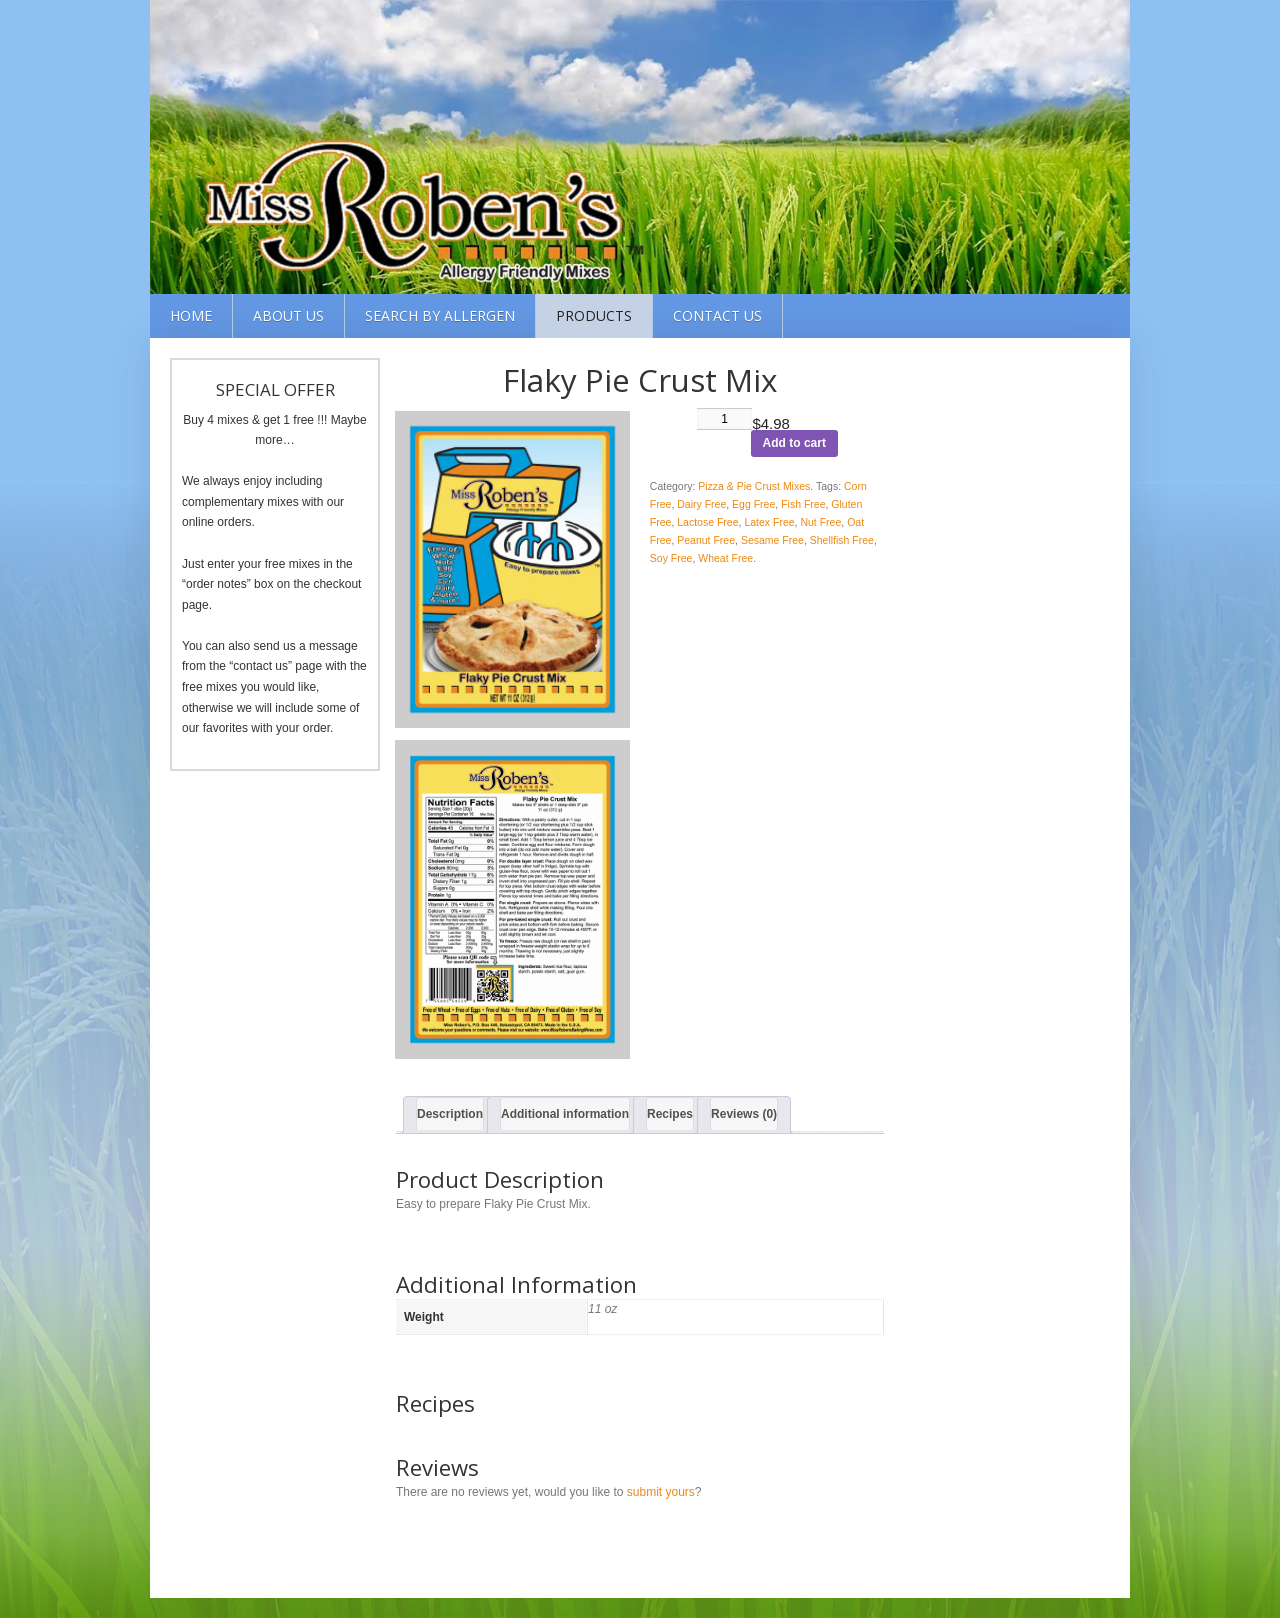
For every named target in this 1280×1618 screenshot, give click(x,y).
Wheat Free (725, 558)
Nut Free (820, 522)
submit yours (661, 1492)
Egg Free (753, 504)
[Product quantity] (725, 419)
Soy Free (671, 558)
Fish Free (803, 504)
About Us (288, 315)
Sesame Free (772, 540)
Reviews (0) (744, 1114)
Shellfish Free (842, 540)
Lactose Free (707, 522)
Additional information (565, 1114)
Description (450, 1114)
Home (191, 315)
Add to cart (794, 443)
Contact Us (717, 315)
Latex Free (769, 522)
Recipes (670, 1114)
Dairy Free (701, 504)
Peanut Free (706, 540)
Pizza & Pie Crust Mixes (754, 486)
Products (594, 315)
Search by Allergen (440, 315)
